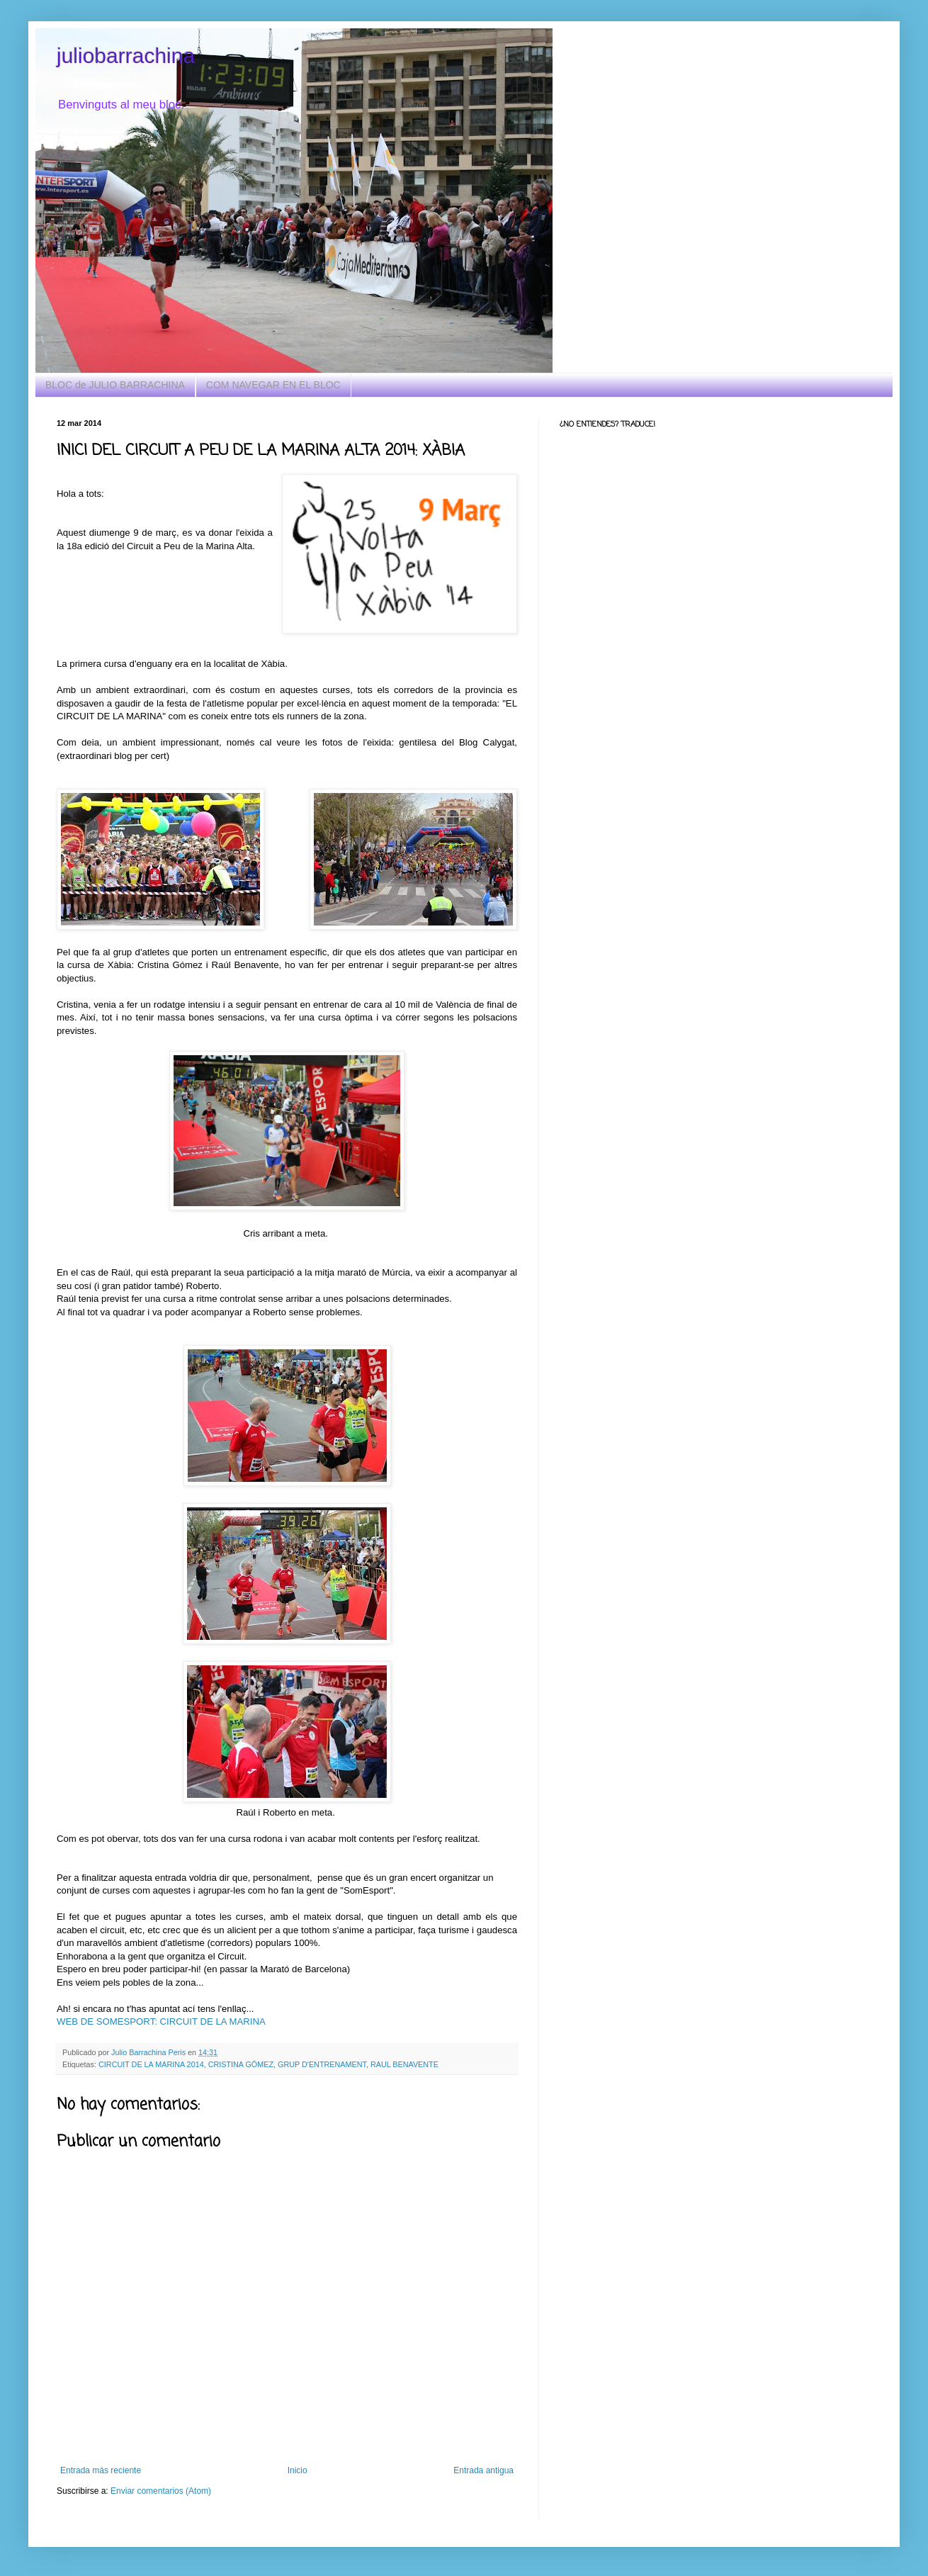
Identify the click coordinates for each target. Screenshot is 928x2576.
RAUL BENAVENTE (404, 2064)
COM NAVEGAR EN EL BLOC (273, 384)
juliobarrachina (126, 55)
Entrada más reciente (100, 2470)
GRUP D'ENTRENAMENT (322, 2064)
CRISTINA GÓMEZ (240, 2064)
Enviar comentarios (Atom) (161, 2491)
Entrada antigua (483, 2470)
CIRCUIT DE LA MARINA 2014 (151, 2064)
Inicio (297, 2470)
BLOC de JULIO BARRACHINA (115, 384)
